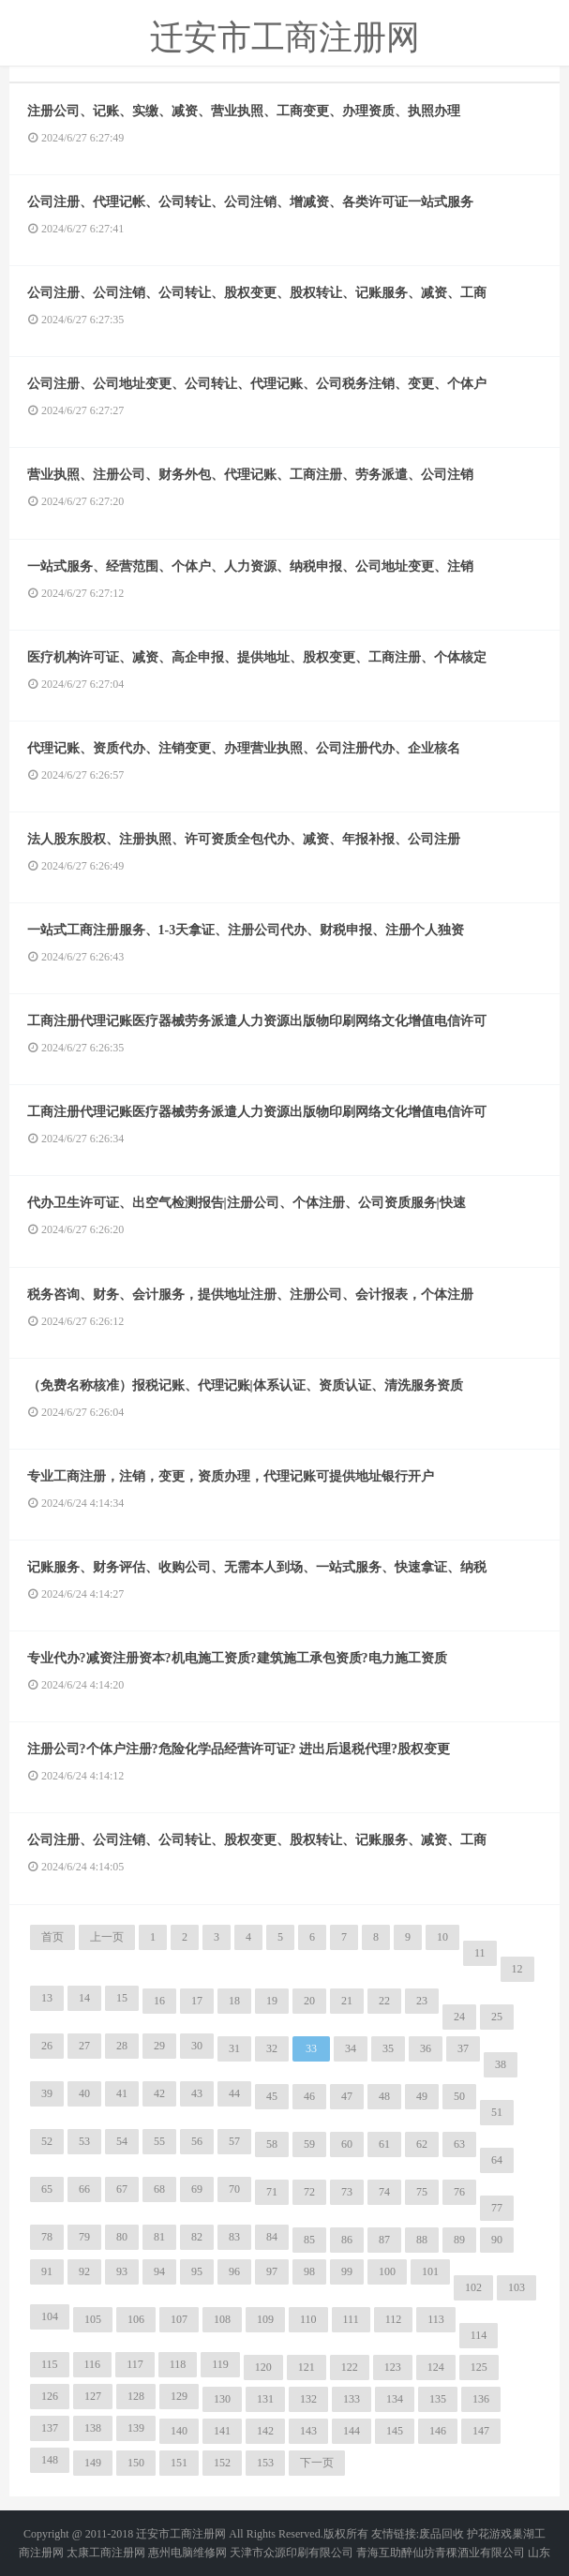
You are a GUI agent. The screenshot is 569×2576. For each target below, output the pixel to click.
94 (159, 2271)
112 (393, 2319)
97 (271, 2271)
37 (463, 2048)
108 (222, 2319)
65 (46, 2189)
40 (84, 2093)
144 (351, 2430)
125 (479, 2367)
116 (92, 2364)
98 (309, 2271)
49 (421, 2096)
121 (306, 2367)
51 (496, 2112)
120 (263, 2367)
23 (421, 2000)
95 (196, 2271)
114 (479, 2335)
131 (265, 2398)
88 (421, 2239)
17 (196, 2000)
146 (437, 2430)
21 (346, 2000)
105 (92, 2319)
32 (271, 2048)
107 (179, 2319)
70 (234, 2189)
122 (349, 2367)
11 (480, 1952)
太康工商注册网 (106, 2552)
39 (46, 2093)
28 (121, 2045)
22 (384, 2000)
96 (234, 2271)
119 (220, 2364)
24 (459, 2016)
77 (496, 2207)
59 (309, 2144)
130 (222, 2398)
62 (421, 2144)
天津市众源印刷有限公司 (291, 2552)
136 (480, 2398)
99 (346, 2271)
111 (351, 2319)
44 (234, 2093)
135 (437, 2398)
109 (265, 2319)
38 (500, 2064)
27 (84, 2045)
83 (234, 2236)
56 (196, 2141)
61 (384, 2144)
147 (480, 2430)
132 (308, 2398)
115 (49, 2364)
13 (46, 1997)
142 (265, 2430)
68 (159, 2189)
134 (394, 2398)
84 (271, 2236)
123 (392, 2367)
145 (394, 2430)
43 (196, 2093)
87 (384, 2239)
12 (517, 1968)
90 (496, 2239)
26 (46, 2045)
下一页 (317, 2462)
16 (159, 2000)
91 (46, 2271)
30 (196, 2045)
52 (46, 2141)
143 (308, 2430)
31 (234, 2048)
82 (196, 2236)
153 (265, 2462)
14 (84, 1997)
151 (179, 2462)
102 (473, 2287)
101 (430, 2271)
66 (84, 2189)
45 (271, 2096)
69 (196, 2189)
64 (496, 2160)
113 (435, 2319)
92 (84, 2271)
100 (387, 2271)
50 (459, 2096)
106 (135, 2319)
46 (309, 2096)
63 (459, 2144)
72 (309, 2191)
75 (421, 2191)
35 (388, 2048)
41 (121, 2093)
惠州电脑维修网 (187, 2552)
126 (49, 2396)
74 (384, 2191)
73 (346, 2191)
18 (234, 2000)
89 (459, 2239)
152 (222, 2462)
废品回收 (441, 2533)
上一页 (107, 1936)
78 (46, 2236)
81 (159, 2236)
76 (459, 2191)
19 (271, 2000)
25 (496, 2016)
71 (271, 2191)
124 (435, 2367)
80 (121, 2236)
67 (121, 2189)
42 (159, 2093)
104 (49, 2316)
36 (425, 2048)
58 (271, 2144)
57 (234, 2141)
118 (178, 2364)
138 (92, 2428)
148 (49, 2459)
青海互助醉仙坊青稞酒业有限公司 (440, 2552)
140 (179, 2430)
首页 (52, 1936)
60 (346, 2144)
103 (516, 2287)
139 (135, 2428)
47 (346, 2096)
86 (346, 2239)
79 (84, 2236)
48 (384, 2096)
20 (309, 2000)
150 (135, 2462)
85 (309, 2239)
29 (159, 2045)
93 (121, 2271)
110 (308, 2319)
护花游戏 (489, 2533)
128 (135, 2396)
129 (179, 2396)
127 (92, 2396)
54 (121, 2141)
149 (92, 2462)
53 (84, 2141)
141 (222, 2430)
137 (49, 2428)
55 (159, 2141)
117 (135, 2364)
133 (351, 2398)
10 (442, 1936)
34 (350, 2048)
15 (121, 1997)
